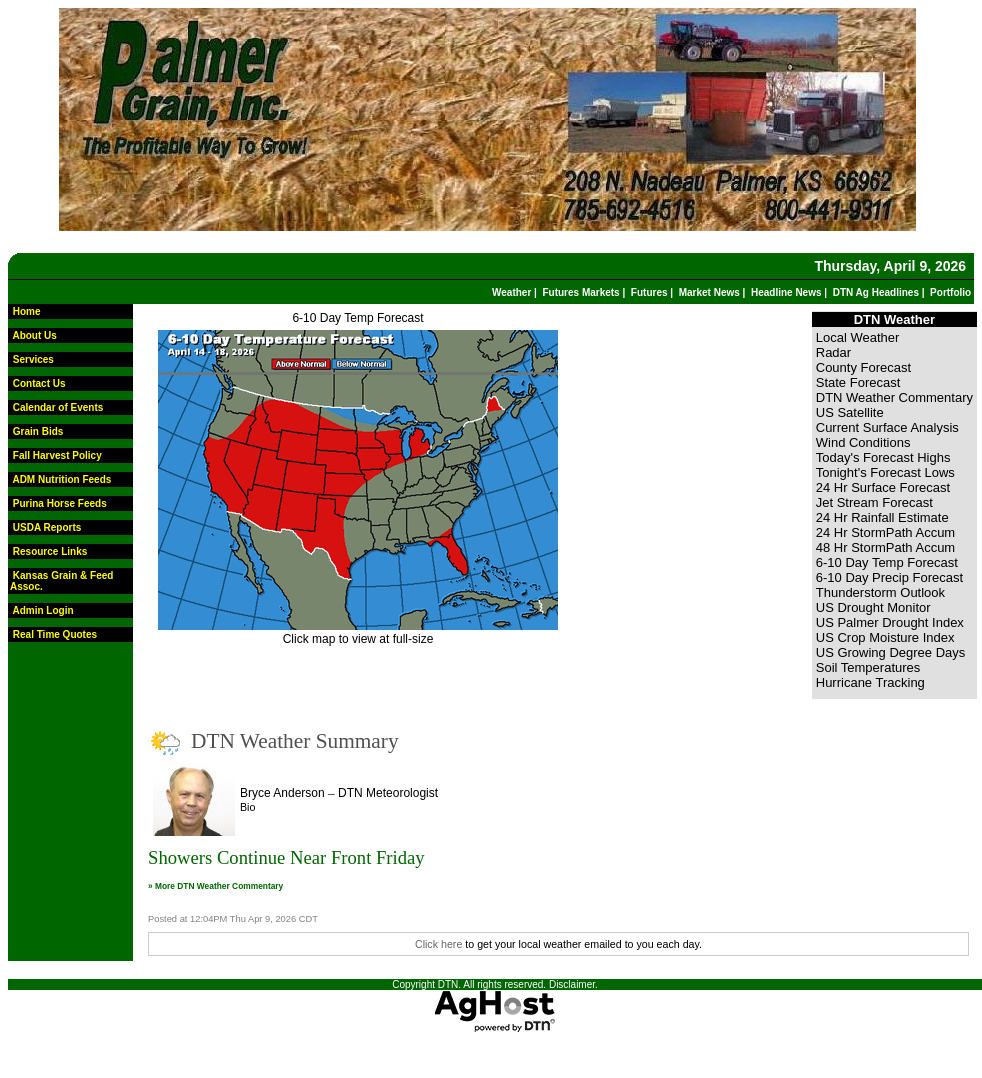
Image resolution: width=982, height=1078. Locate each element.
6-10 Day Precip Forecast (889, 577)
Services (33, 359)
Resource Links (50, 551)
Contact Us (39, 383)
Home (27, 311)
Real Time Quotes (55, 634)
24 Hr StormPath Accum (885, 532)
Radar (833, 352)
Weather (511, 292)
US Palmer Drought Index (890, 622)
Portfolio (950, 292)
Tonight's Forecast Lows (885, 472)
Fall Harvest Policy (57, 455)
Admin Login (42, 610)
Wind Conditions (863, 442)
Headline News (786, 292)
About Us (34, 335)
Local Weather (858, 337)
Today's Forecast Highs (883, 457)
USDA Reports (47, 527)
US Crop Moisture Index (885, 637)
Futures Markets (580, 292)
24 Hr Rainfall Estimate (882, 517)
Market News (709, 292)
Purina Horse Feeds (60, 503)
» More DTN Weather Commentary (215, 886)
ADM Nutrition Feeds (61, 479)
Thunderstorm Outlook (880, 592)
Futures (649, 292)
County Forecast (863, 367)
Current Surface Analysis (887, 427)
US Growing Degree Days (891, 652)
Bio (247, 807)
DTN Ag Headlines (876, 292)
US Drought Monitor (873, 607)
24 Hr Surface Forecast (883, 487)
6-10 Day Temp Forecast (357, 318)
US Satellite (850, 412)
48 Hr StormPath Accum (885, 547)
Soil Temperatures (868, 667)
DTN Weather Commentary (894, 397)
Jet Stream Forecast (874, 502)
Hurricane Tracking (870, 682)
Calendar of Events (58, 407)
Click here (438, 944)
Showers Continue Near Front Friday (286, 857)
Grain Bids (38, 431)
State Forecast (858, 382)
